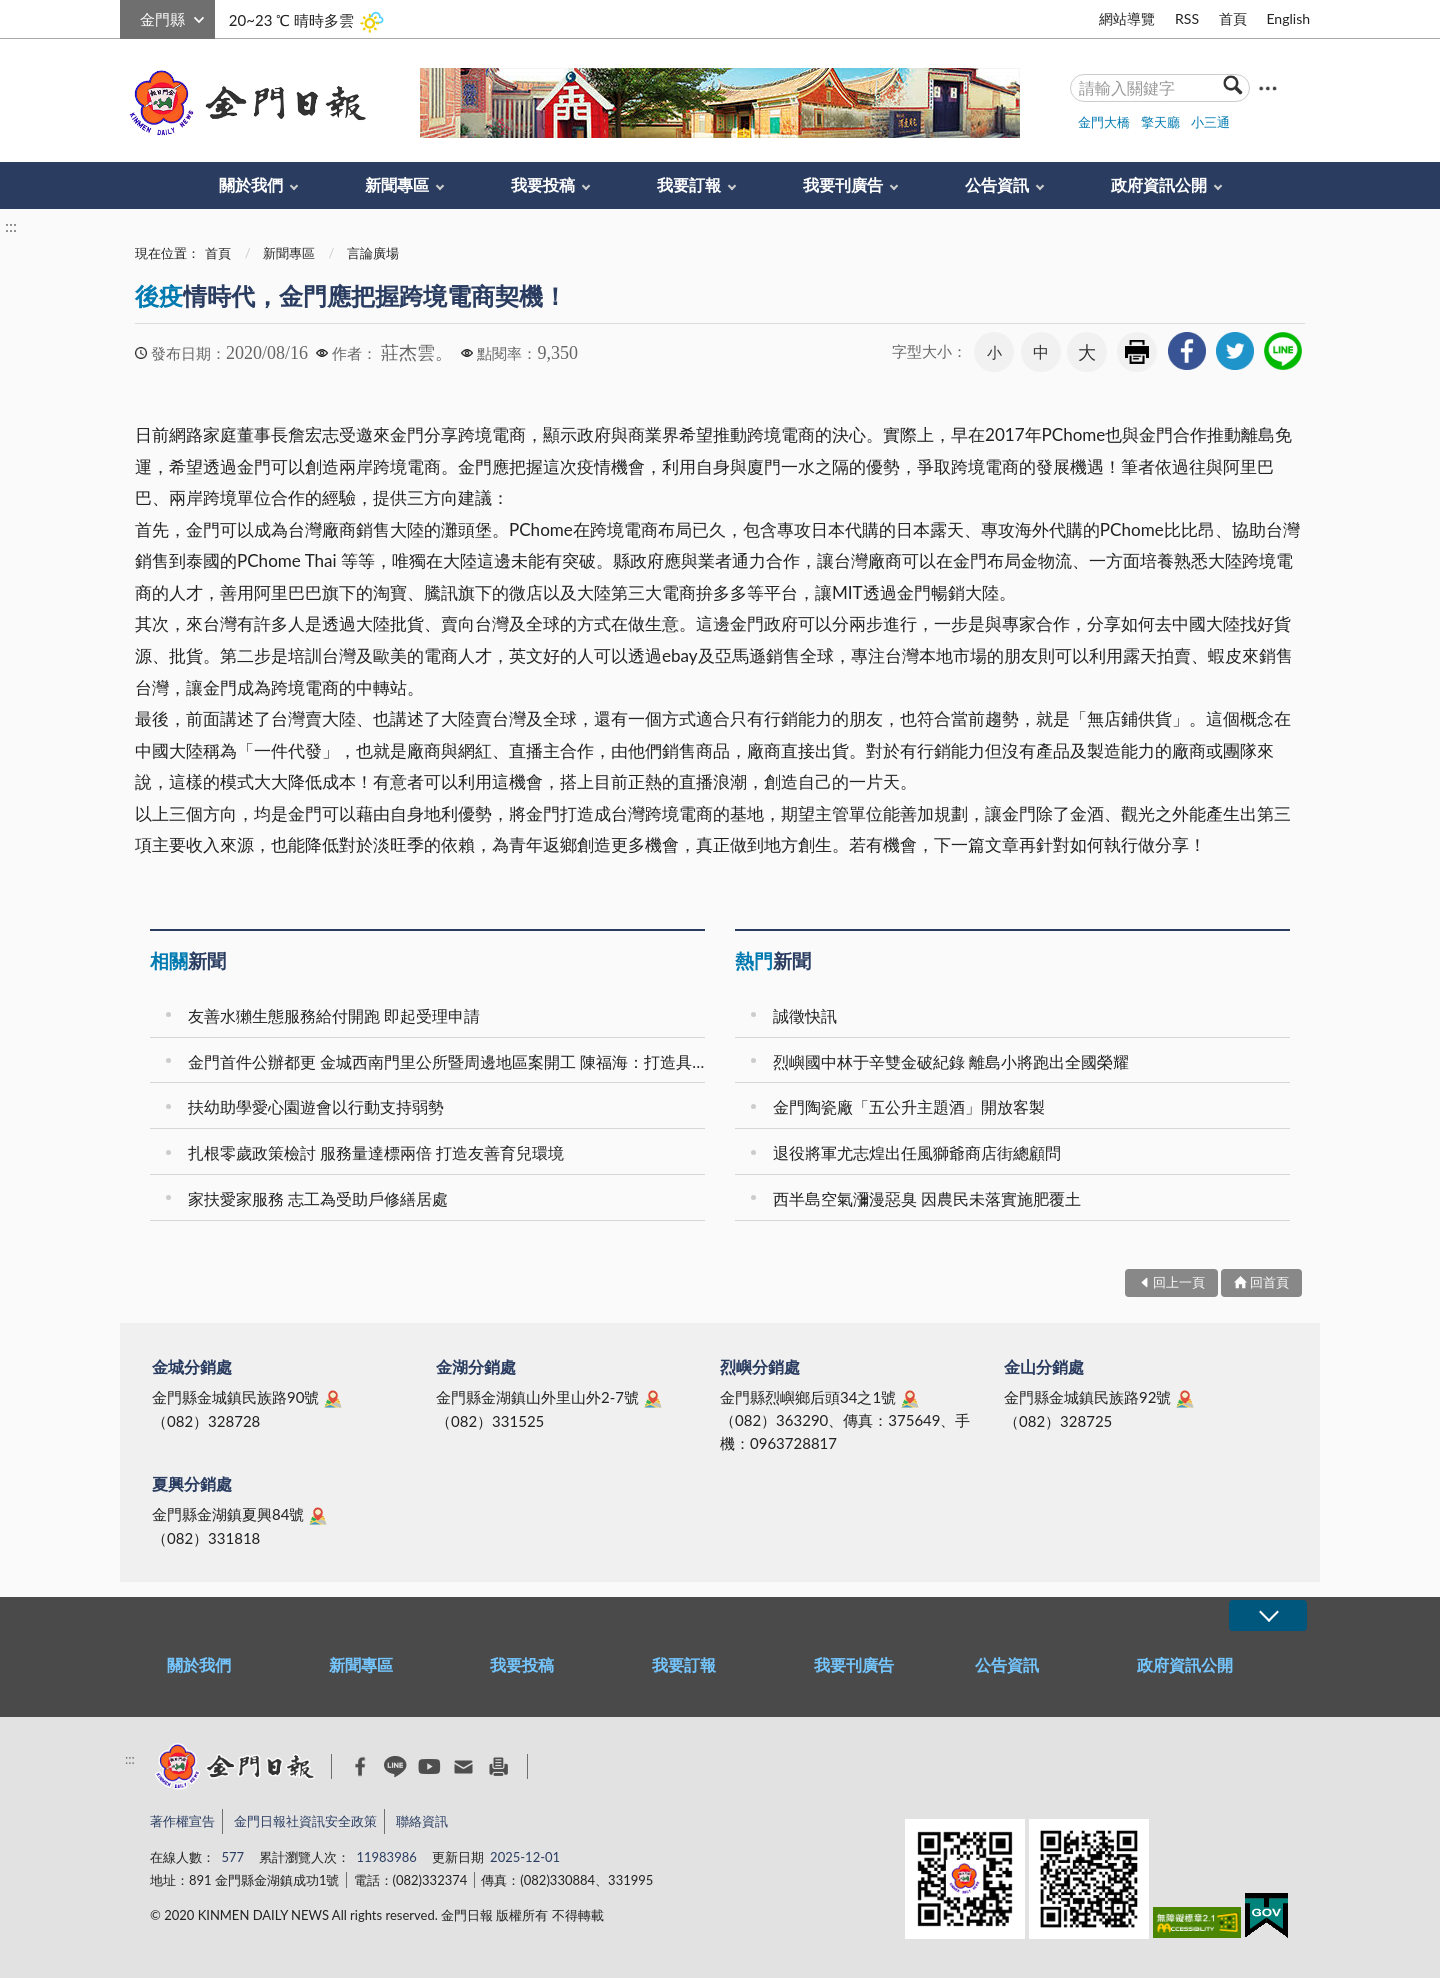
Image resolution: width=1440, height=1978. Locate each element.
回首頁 (1269, 1282)
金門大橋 (1104, 122)
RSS (1187, 18)
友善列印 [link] (1137, 352)
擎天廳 (1160, 122)
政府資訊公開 (1159, 184)
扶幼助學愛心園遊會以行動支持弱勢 (316, 1106)
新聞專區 (397, 184)
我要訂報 (689, 184)
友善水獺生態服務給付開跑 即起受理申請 (334, 1015)
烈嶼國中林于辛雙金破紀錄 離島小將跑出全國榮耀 (951, 1061)
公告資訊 (997, 184)
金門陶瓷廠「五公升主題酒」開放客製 (909, 1106)
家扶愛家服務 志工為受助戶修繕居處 (318, 1198)
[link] (1187, 351)
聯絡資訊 (422, 1821)
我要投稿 (543, 184)
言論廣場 (373, 253)
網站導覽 (1127, 18)
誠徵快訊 (805, 1015)
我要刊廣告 (843, 184)
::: (131, 16)
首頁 (1233, 18)
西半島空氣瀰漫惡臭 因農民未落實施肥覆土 (927, 1198)
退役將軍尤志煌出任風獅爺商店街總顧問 (917, 1152)
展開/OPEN (1268, 1615)
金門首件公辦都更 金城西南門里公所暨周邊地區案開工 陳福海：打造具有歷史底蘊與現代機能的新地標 (449, 1061)
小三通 (1210, 122)
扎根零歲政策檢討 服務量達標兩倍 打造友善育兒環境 (376, 1152)
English (1288, 18)
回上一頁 (1179, 1282)
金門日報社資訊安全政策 (305, 1821)
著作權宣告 (182, 1821)
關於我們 (251, 184)
